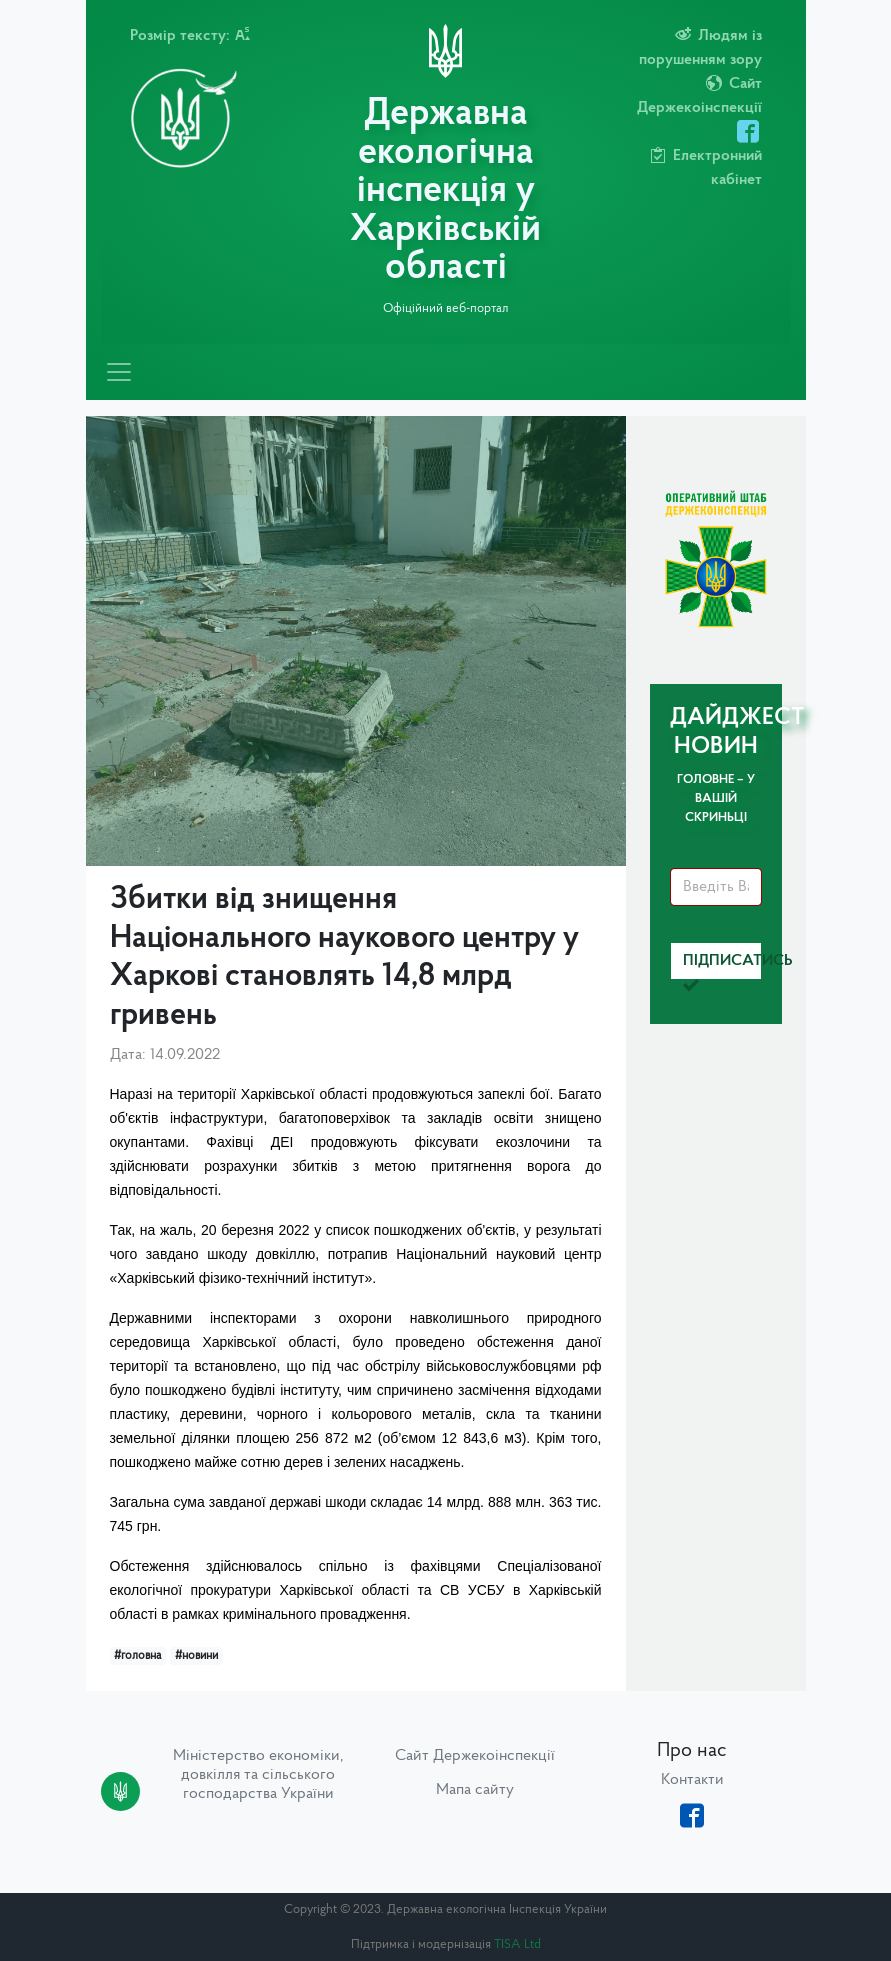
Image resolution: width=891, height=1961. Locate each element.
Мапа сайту (475, 1790)
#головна (137, 1656)
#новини (196, 1656)
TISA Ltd (517, 1944)
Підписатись (722, 966)
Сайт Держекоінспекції (475, 1756)
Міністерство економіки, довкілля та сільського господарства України (258, 1775)
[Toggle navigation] (119, 372)
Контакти (692, 1780)
